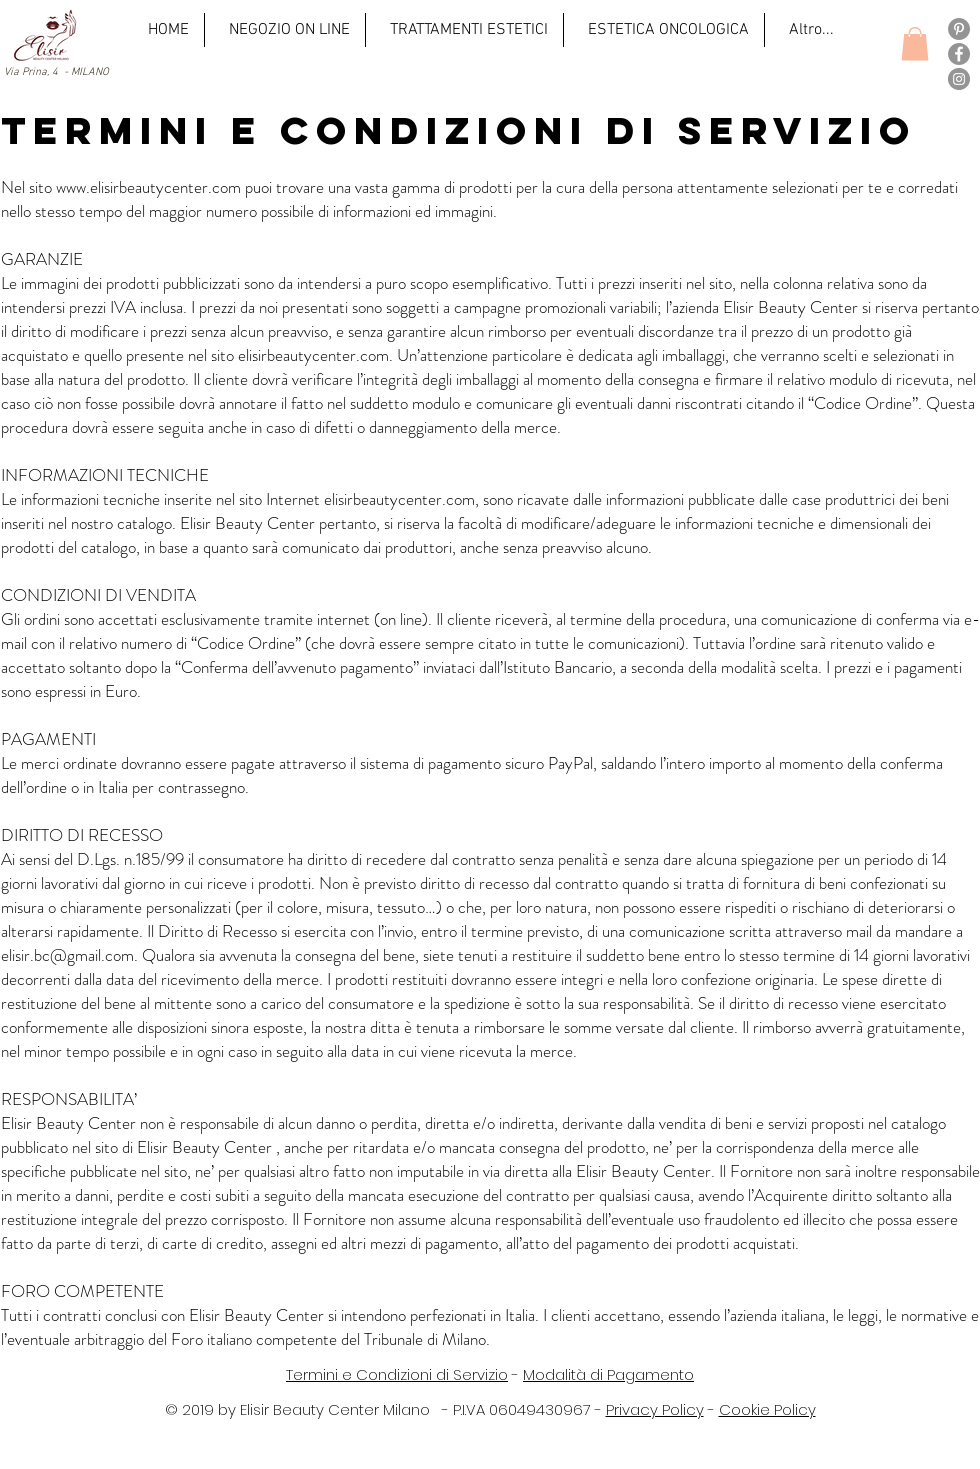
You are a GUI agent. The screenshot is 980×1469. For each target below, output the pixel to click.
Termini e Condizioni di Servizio (397, 1374)
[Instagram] (959, 79)
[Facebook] (959, 54)
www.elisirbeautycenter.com (148, 187)
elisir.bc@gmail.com (67, 955)
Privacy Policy (655, 1409)
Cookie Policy (767, 1409)
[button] (915, 43)
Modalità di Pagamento (608, 1374)
